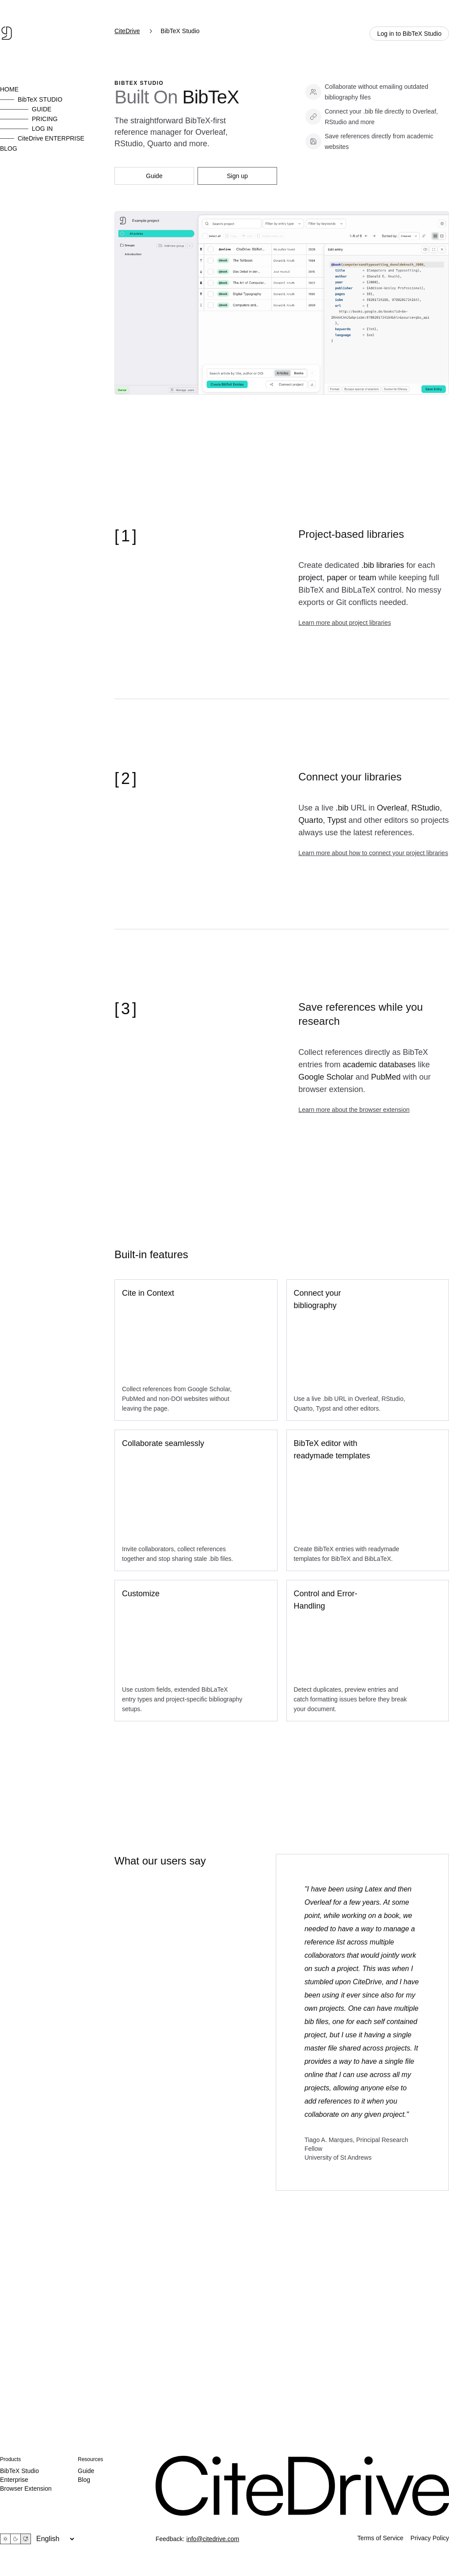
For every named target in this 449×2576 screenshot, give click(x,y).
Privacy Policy (430, 2538)
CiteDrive (127, 31)
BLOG (8, 148)
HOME (9, 89)
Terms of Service (380, 2538)
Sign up (237, 175)
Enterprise (14, 2479)
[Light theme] (5, 2539)
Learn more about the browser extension (353, 1109)
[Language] (55, 2539)
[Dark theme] (15, 2539)
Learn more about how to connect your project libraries (373, 852)
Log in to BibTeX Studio (409, 33)
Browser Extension (26, 2488)
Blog (84, 2479)
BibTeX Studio (19, 2470)
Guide (154, 175)
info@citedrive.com (212, 2538)
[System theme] (25, 2539)
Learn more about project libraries (344, 622)
